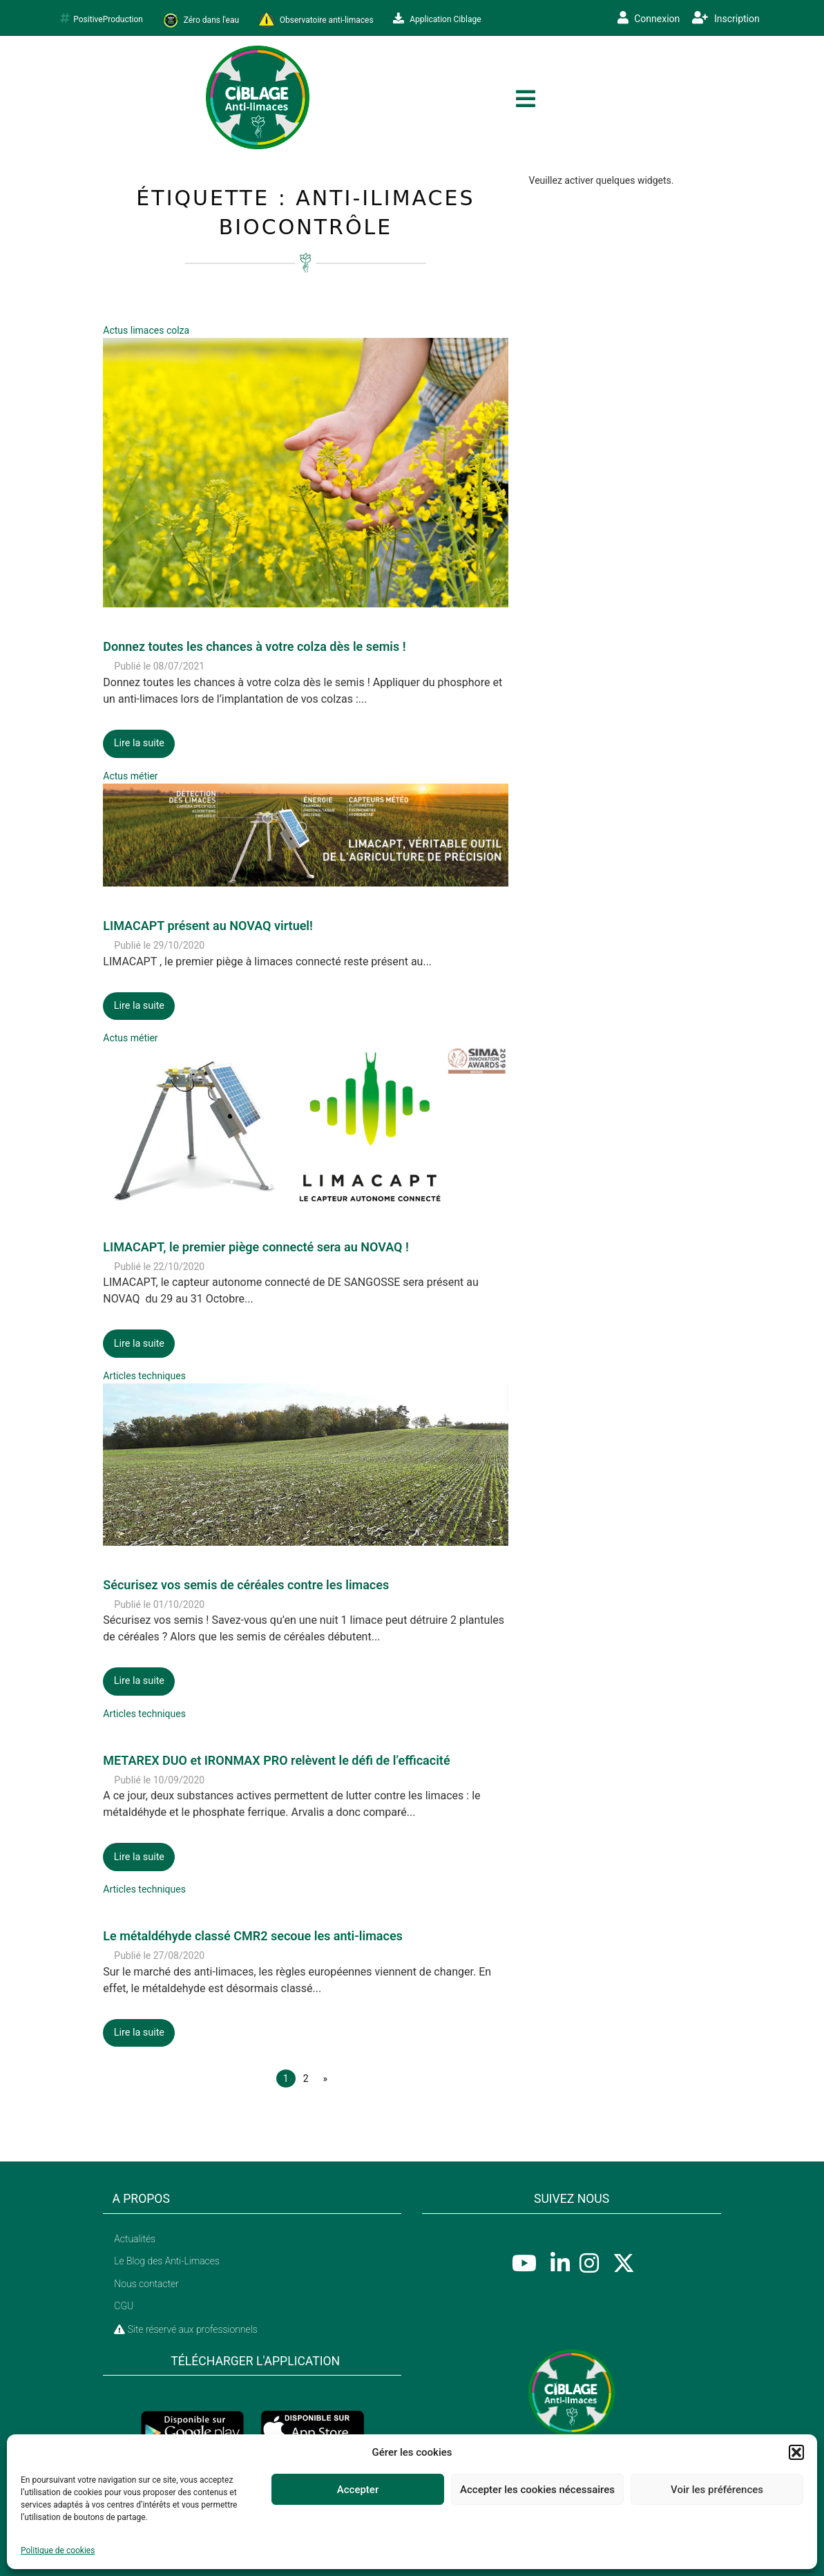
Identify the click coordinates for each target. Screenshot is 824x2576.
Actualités (134, 2238)
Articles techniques (144, 1375)
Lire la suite (139, 743)
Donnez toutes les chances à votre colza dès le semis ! (254, 646)
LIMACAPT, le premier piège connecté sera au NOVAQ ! (255, 1247)
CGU (123, 2305)
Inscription (725, 18)
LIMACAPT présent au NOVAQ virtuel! (208, 925)
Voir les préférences (717, 2489)
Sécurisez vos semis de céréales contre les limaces (246, 1585)
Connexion (648, 18)
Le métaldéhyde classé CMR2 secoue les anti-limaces (253, 1936)
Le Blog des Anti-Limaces (167, 2260)
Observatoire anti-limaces (316, 20)
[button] (796, 2452)
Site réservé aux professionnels (185, 2329)
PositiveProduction (101, 18)
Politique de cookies (58, 2550)
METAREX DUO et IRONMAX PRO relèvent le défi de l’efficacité (276, 1760)
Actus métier (130, 776)
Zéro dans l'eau (201, 20)
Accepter (358, 2489)
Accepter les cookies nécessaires (537, 2489)
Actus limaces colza (146, 330)
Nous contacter (146, 2283)
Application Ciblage (437, 18)
